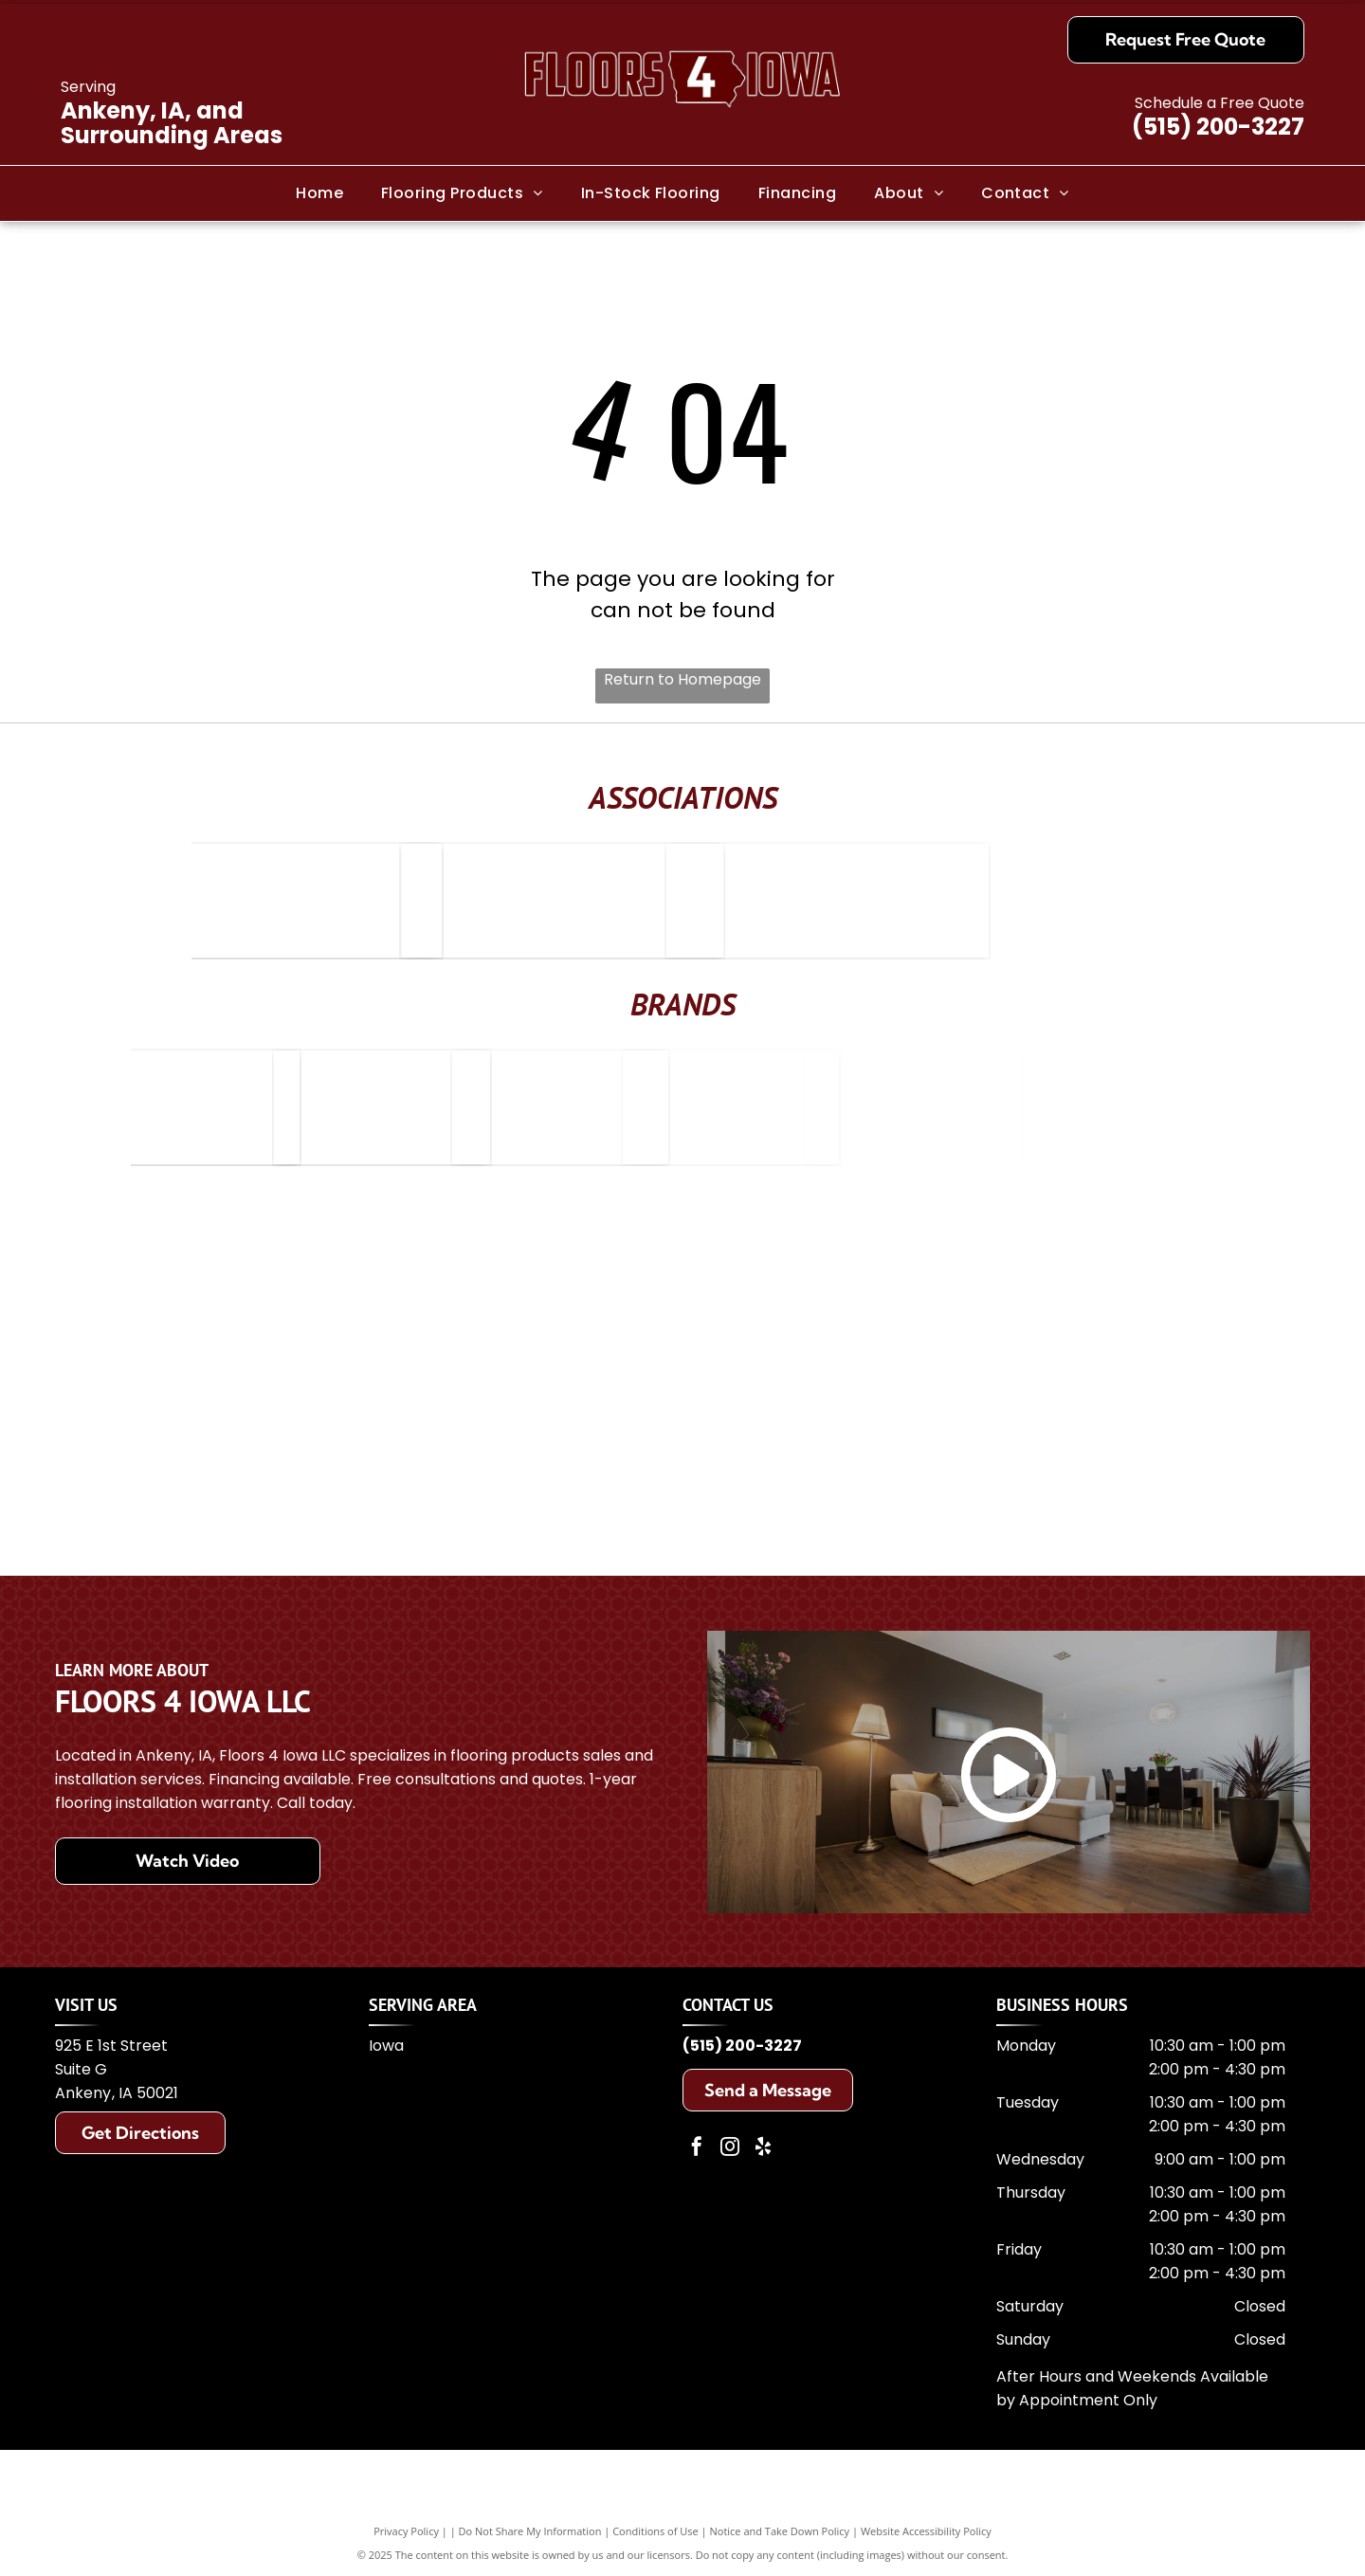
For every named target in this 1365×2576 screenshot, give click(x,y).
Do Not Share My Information (530, 2531)
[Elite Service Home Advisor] (367, 901)
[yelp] (763, 2148)
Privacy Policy (406, 2531)
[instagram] (730, 2148)
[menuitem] (319, 193)
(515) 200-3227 (1218, 126)
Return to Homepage (682, 679)
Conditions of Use (655, 2531)
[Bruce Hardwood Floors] (249, 1107)
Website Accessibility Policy (926, 2531)
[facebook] (696, 2148)
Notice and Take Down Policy (780, 2531)
